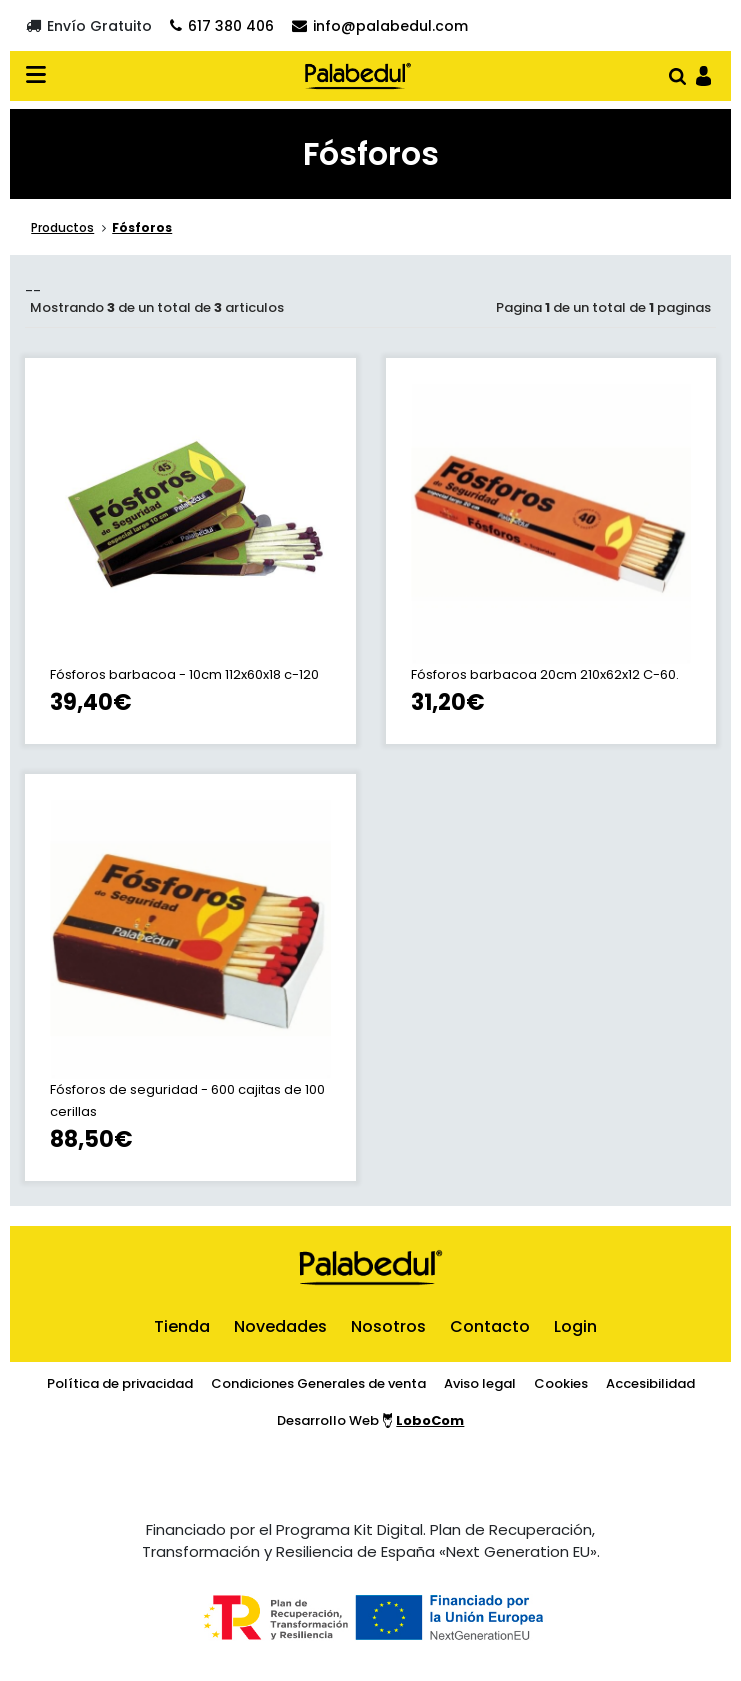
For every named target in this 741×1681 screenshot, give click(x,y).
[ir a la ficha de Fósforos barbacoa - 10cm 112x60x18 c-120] (190, 551)
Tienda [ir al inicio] (182, 1326)
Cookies (561, 1383)
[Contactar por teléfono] (222, 25)
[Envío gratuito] (89, 25)
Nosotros (388, 1326)
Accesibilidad (650, 1383)
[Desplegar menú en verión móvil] (41, 76)
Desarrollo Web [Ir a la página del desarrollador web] (371, 1420)
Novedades (280, 1326)
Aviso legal (480, 1383)
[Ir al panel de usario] (703, 74)
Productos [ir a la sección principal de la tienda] (62, 227)
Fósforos (142, 227)
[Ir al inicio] (358, 76)
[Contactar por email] (380, 25)
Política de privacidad (120, 1383)
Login (575, 1326)
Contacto (490, 1326)
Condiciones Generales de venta (318, 1383)
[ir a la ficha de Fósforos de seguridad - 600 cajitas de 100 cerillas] (190, 978)
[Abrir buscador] (677, 74)
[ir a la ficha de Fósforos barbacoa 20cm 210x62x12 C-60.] (551, 551)
